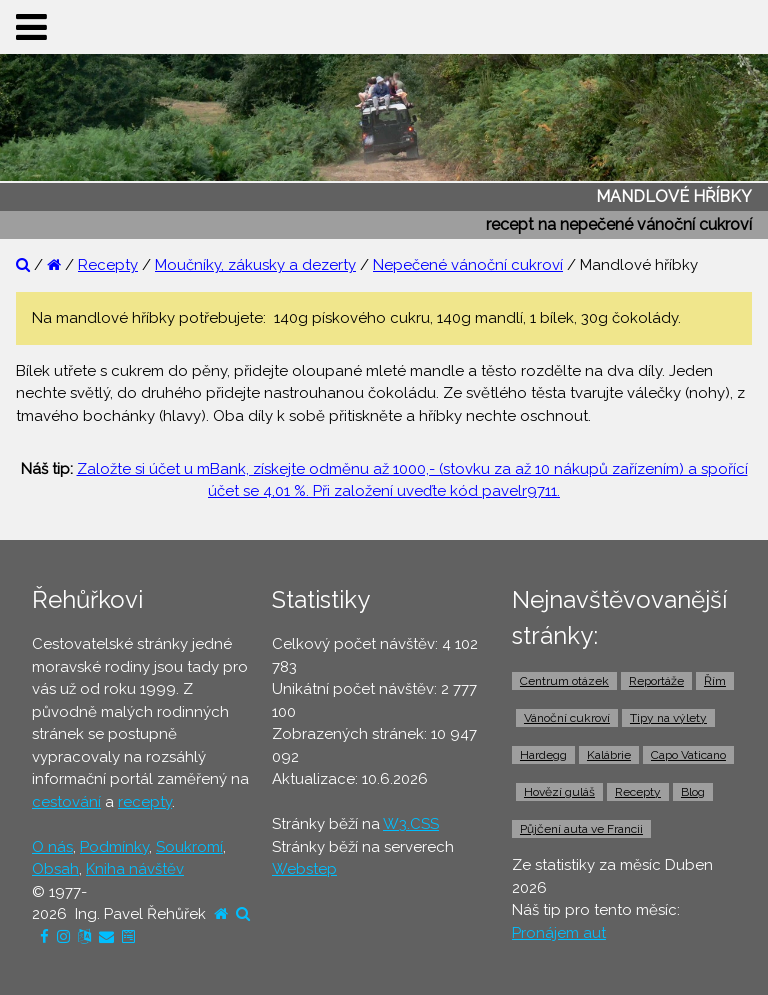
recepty (145, 802)
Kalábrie (609, 755)
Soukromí (189, 847)
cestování (66, 802)
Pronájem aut (559, 933)
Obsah (55, 869)
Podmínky (114, 847)
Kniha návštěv (135, 869)
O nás (52, 847)
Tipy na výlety (668, 718)
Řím (715, 681)
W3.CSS (411, 824)
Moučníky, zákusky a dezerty (255, 265)
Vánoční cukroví (567, 718)
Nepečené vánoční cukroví (468, 265)
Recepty (108, 265)
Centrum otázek (564, 681)
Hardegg (543, 755)
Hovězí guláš (559, 792)
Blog (693, 792)
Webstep (304, 869)
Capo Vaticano (688, 755)
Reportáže (656, 681)
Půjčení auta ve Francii (581, 829)
